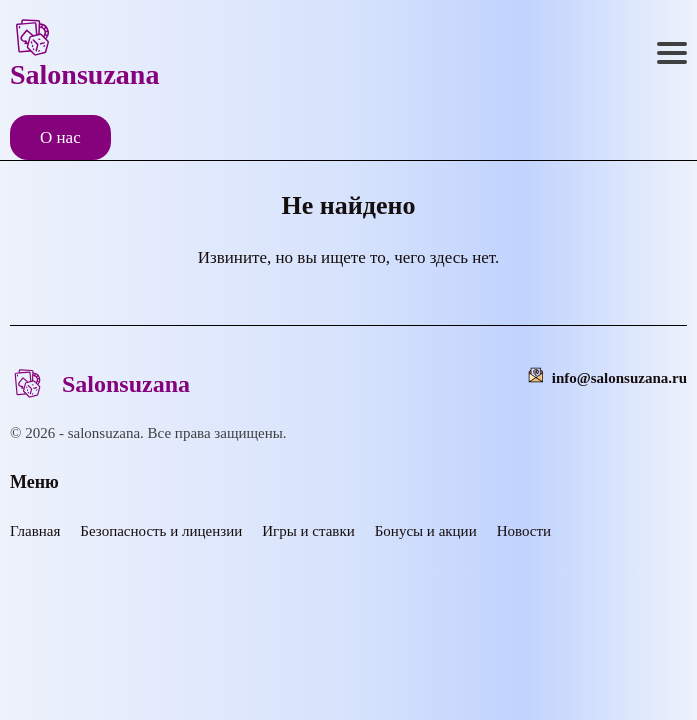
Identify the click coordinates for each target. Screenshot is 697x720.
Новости (524, 531)
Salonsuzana (84, 52)
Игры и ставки (308, 531)
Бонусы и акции (426, 531)
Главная (35, 531)
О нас (60, 137)
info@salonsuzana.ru (619, 378)
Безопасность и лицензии (161, 531)
